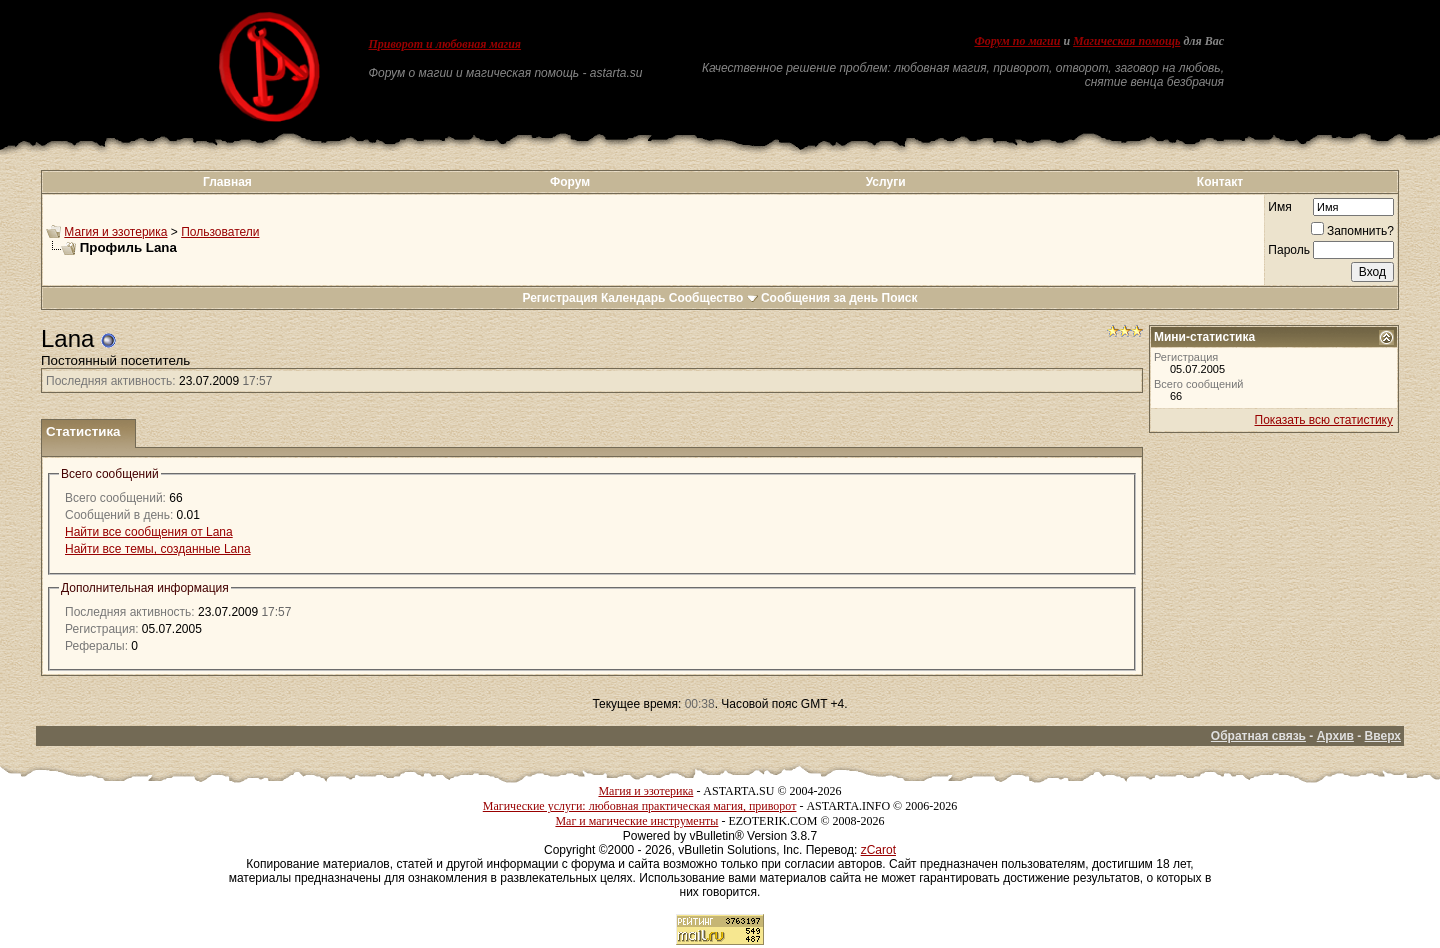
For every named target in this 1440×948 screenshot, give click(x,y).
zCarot (878, 850)
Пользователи (220, 232)
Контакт (1220, 182)
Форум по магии (1017, 41)
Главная (227, 182)
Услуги (886, 182)
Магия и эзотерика (115, 232)
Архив (1335, 736)
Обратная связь (1258, 736)
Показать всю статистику (1324, 420)
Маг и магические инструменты (636, 821)
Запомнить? (1352, 231)
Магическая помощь (1126, 41)
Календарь (633, 298)
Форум (570, 182)
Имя (1279, 207)
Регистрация (559, 298)
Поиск (900, 298)
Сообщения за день (819, 298)
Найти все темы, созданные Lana (158, 549)
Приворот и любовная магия (445, 44)
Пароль (1289, 250)
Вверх (1383, 736)
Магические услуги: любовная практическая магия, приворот (640, 806)
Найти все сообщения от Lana (149, 532)
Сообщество (713, 298)
